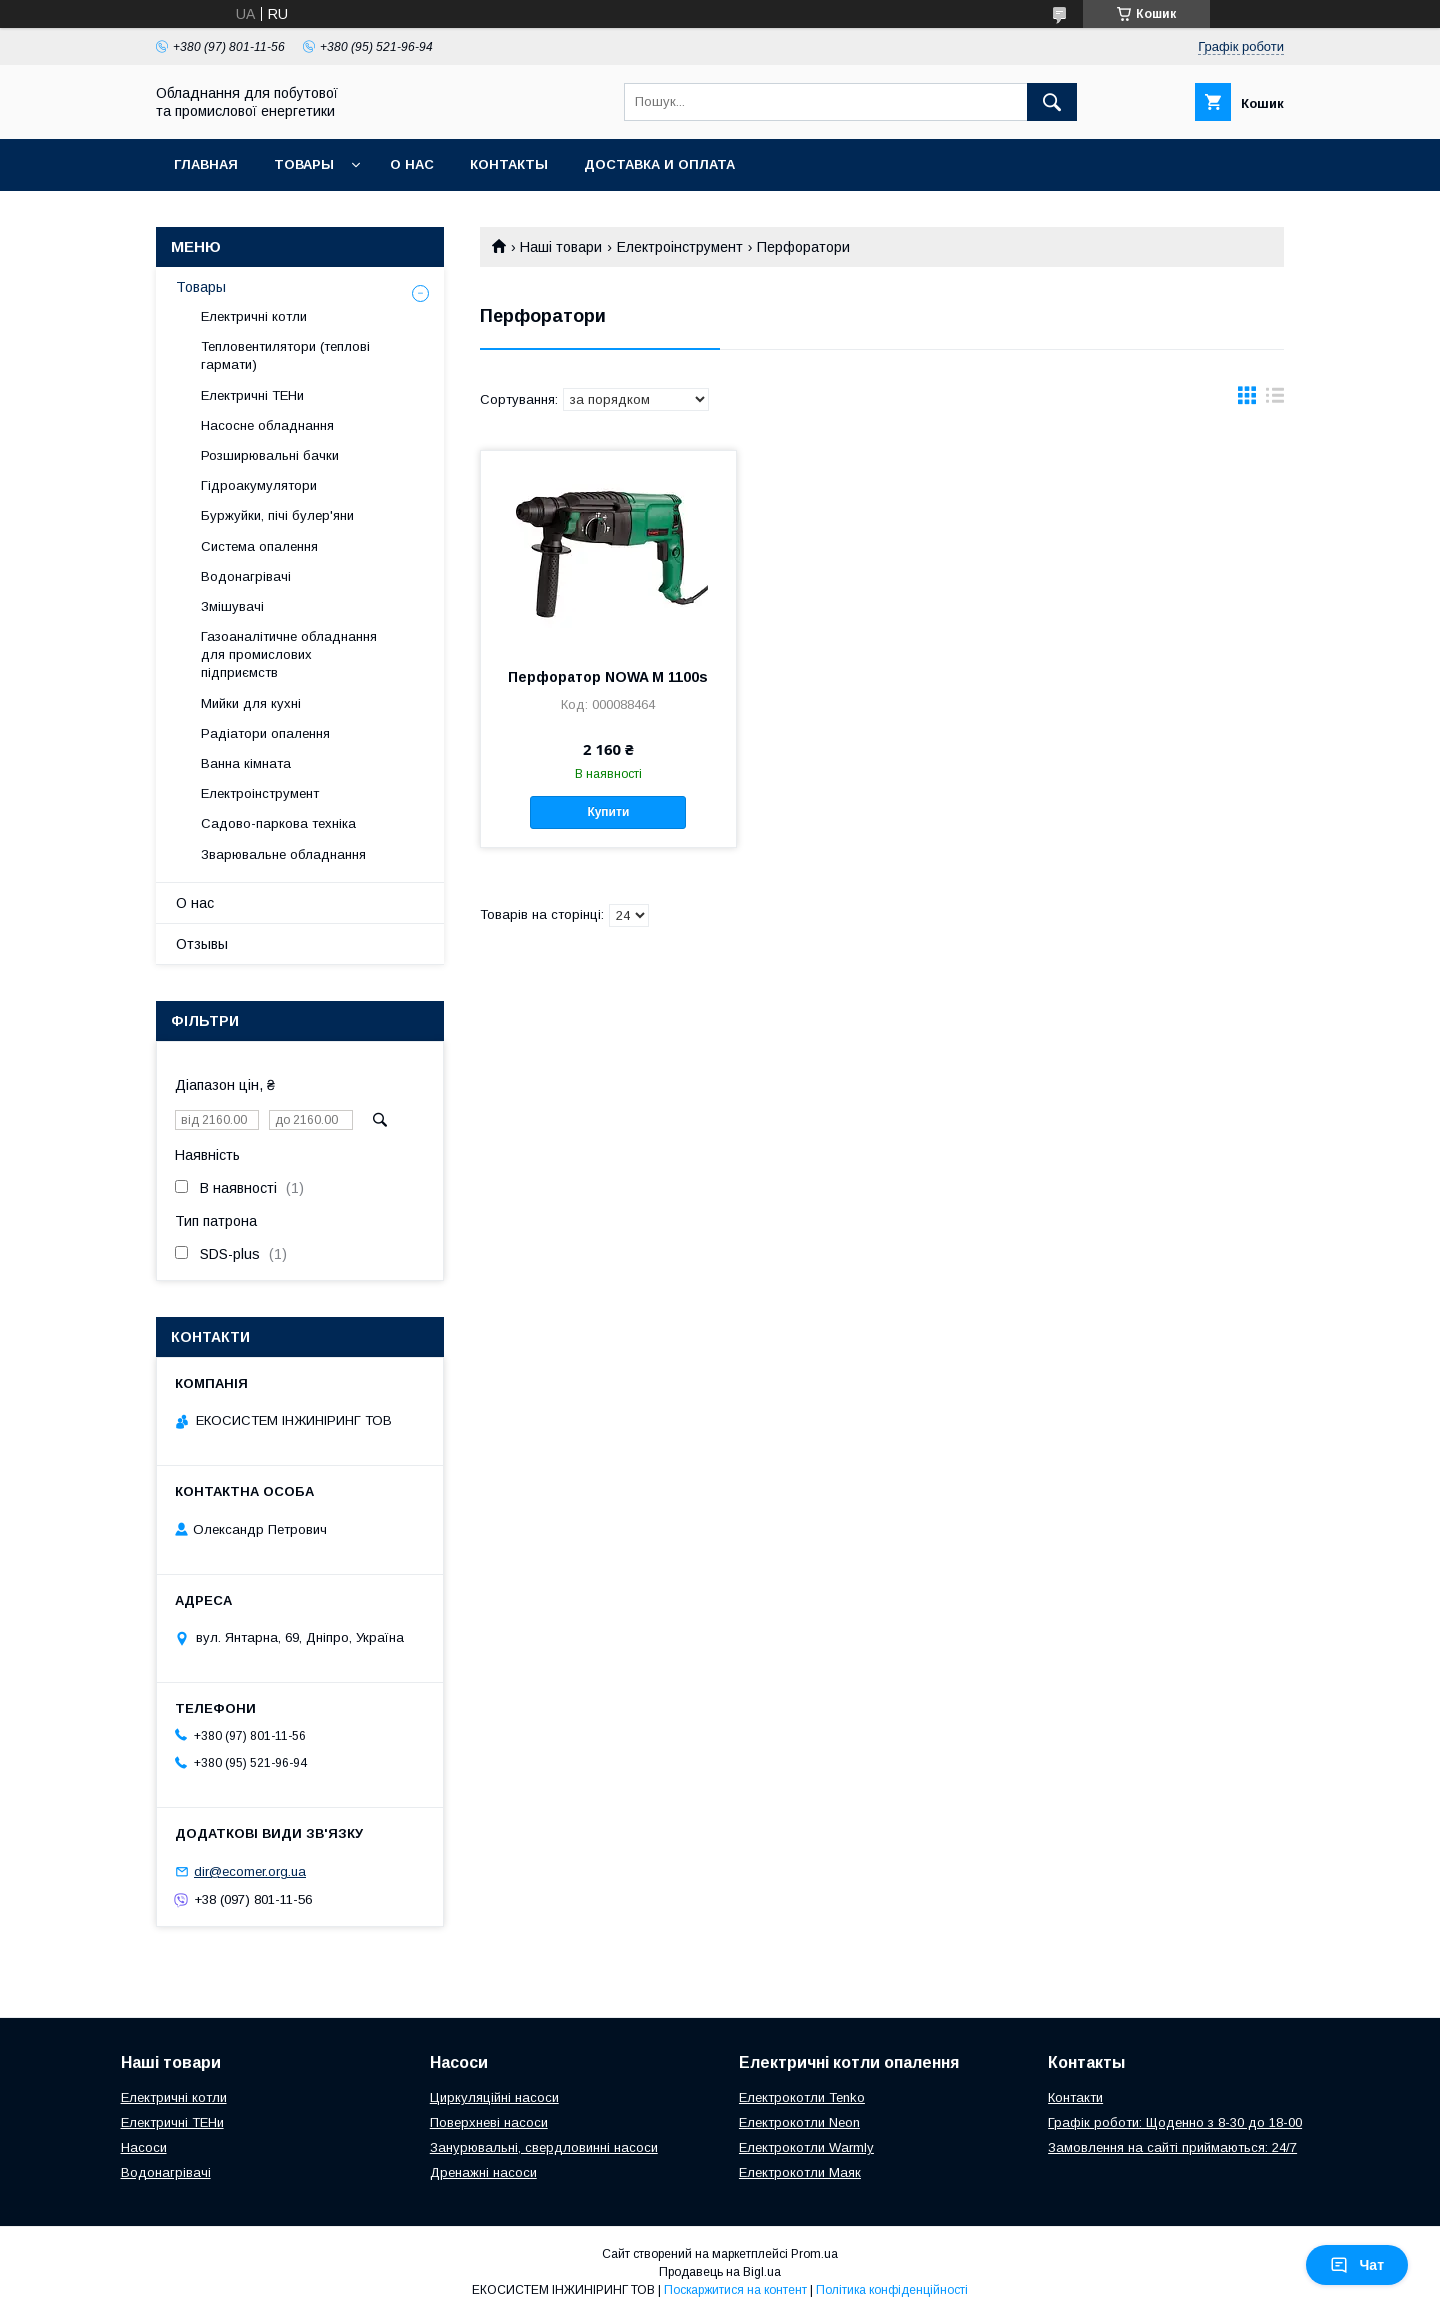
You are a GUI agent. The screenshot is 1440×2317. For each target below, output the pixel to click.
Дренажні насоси (483, 2172)
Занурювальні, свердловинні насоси (544, 2147)
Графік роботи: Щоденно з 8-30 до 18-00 (1175, 2122)
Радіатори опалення (265, 733)
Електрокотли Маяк (800, 2172)
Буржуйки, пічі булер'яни (277, 515)
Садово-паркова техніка (278, 823)
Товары (304, 164)
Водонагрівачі (246, 576)
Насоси (144, 2147)
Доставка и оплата (659, 164)
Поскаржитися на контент (735, 2290)
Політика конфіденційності (892, 2290)
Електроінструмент (680, 247)
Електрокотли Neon (799, 2122)
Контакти (1075, 2097)
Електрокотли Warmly (806, 2147)
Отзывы (202, 944)
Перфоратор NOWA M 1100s (608, 677)
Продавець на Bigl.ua (720, 2272)
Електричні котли (254, 316)
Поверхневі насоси (489, 2122)
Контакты (509, 164)
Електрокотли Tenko (802, 2097)
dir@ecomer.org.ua (250, 1871)
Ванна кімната (246, 763)
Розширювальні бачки (270, 455)
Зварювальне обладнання (283, 854)
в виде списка (1275, 400)
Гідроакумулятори (259, 485)
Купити (608, 812)
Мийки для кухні (251, 703)
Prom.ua (814, 2254)
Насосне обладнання (267, 425)
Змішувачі (232, 606)
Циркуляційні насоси (494, 2097)
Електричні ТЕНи (252, 395)
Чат (1357, 2265)
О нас (412, 164)
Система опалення (259, 546)
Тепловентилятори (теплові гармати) (285, 355)
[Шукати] (1052, 102)
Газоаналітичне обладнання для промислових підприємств (289, 654)
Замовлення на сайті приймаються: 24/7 (1172, 2147)
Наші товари (561, 247)
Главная (206, 164)
